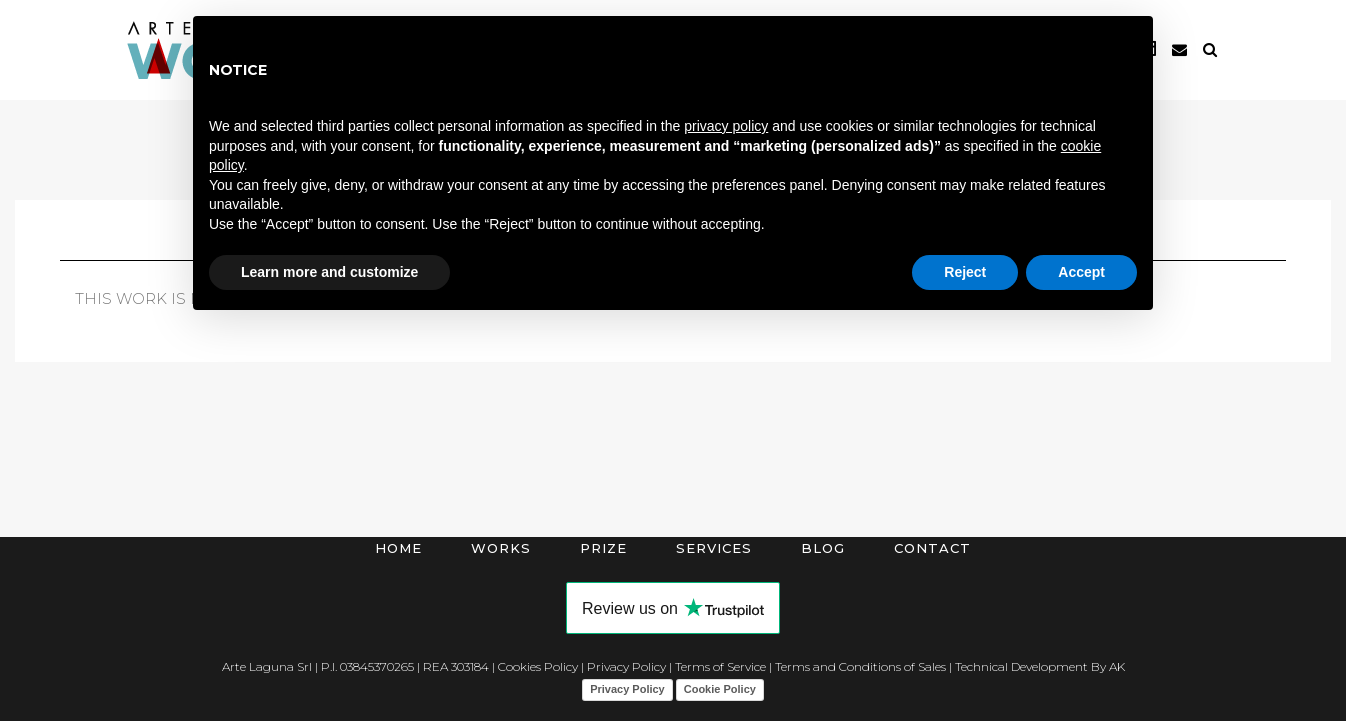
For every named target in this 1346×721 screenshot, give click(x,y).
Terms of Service (720, 666)
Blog (823, 548)
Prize (603, 548)
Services (714, 548)
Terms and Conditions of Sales (860, 666)
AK (1117, 666)
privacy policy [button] (726, 126)
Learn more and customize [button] (329, 272)
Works (501, 548)
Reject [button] (965, 272)
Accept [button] (1081, 272)
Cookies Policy (538, 666)
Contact (932, 548)
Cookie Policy (720, 689)
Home (398, 548)
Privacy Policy (626, 666)
